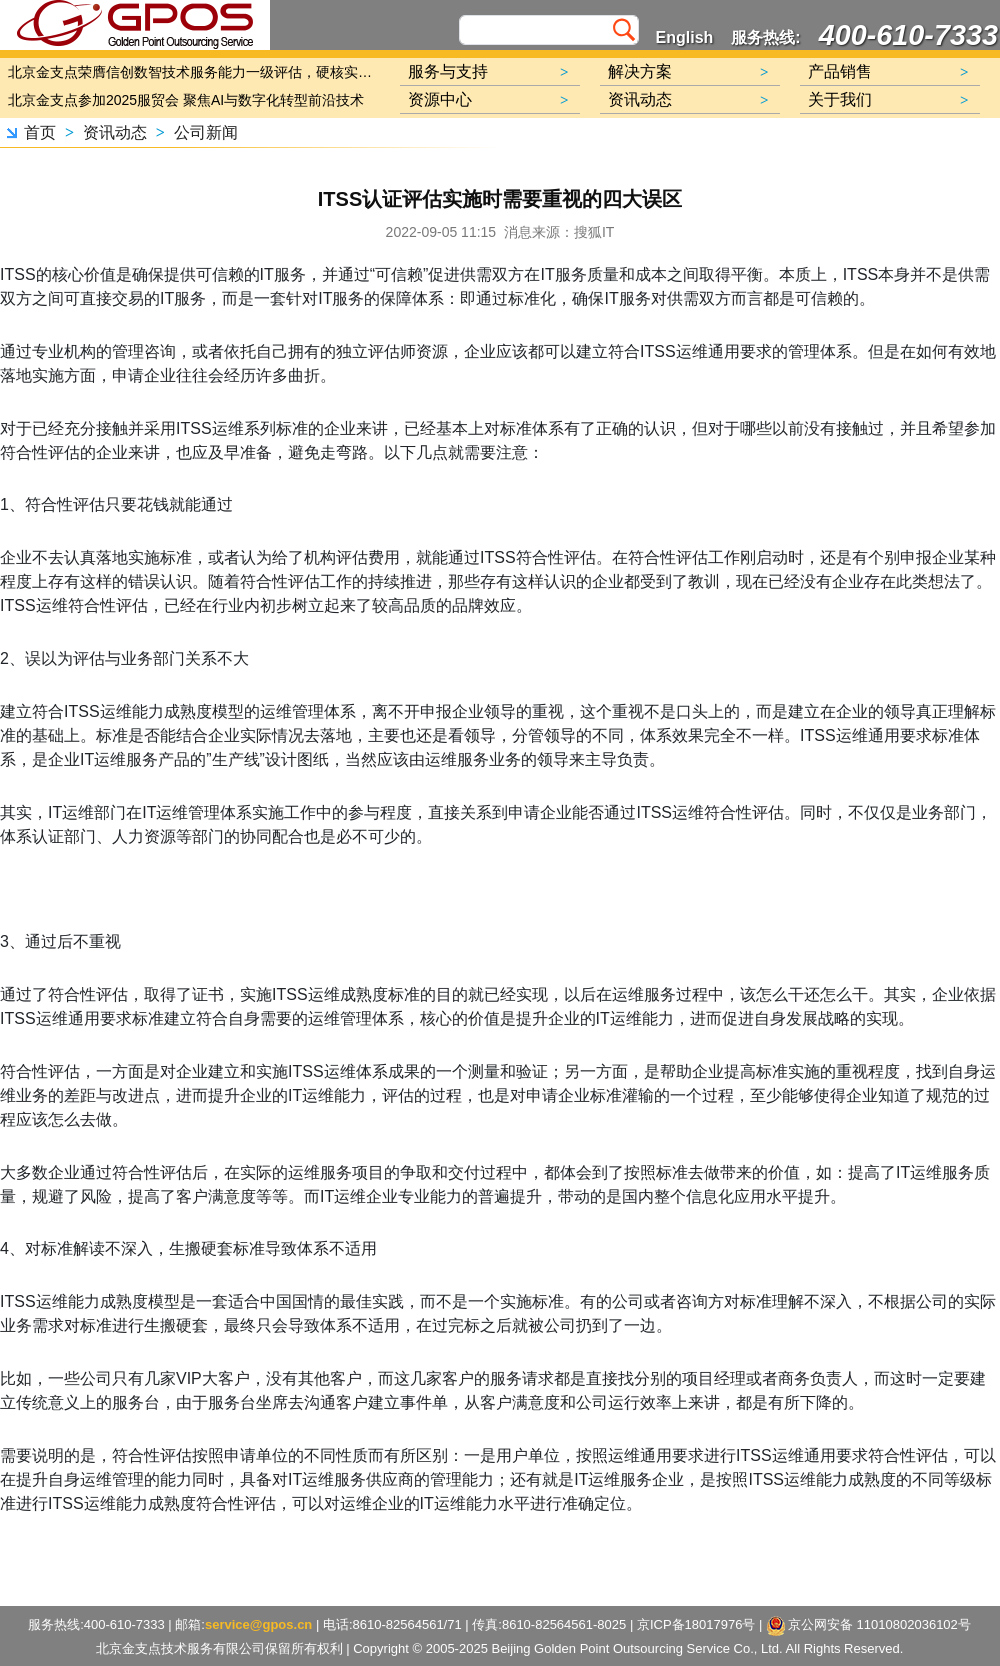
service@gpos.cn (258, 1624)
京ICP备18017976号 (696, 1624)
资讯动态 (115, 132)
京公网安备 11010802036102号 (869, 1626)
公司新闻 (206, 132)
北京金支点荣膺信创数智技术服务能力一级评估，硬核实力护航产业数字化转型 (195, 72)
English (685, 37)
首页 (40, 132)
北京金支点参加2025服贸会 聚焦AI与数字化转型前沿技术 (186, 100)
